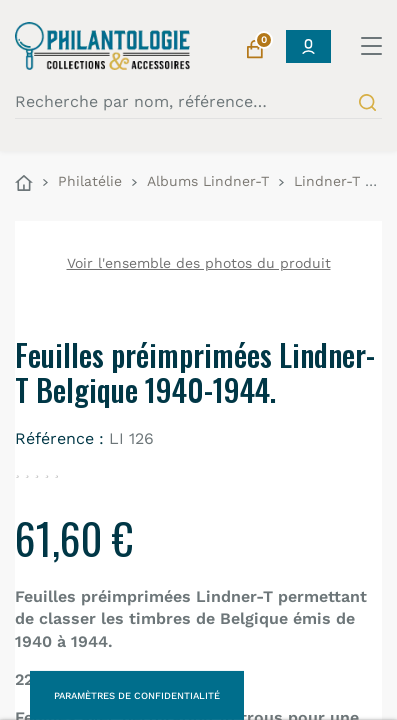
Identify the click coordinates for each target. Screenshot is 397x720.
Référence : (59, 438)
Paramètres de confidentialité (137, 695)
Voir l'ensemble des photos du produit (199, 263)
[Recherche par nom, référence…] (198, 102)
